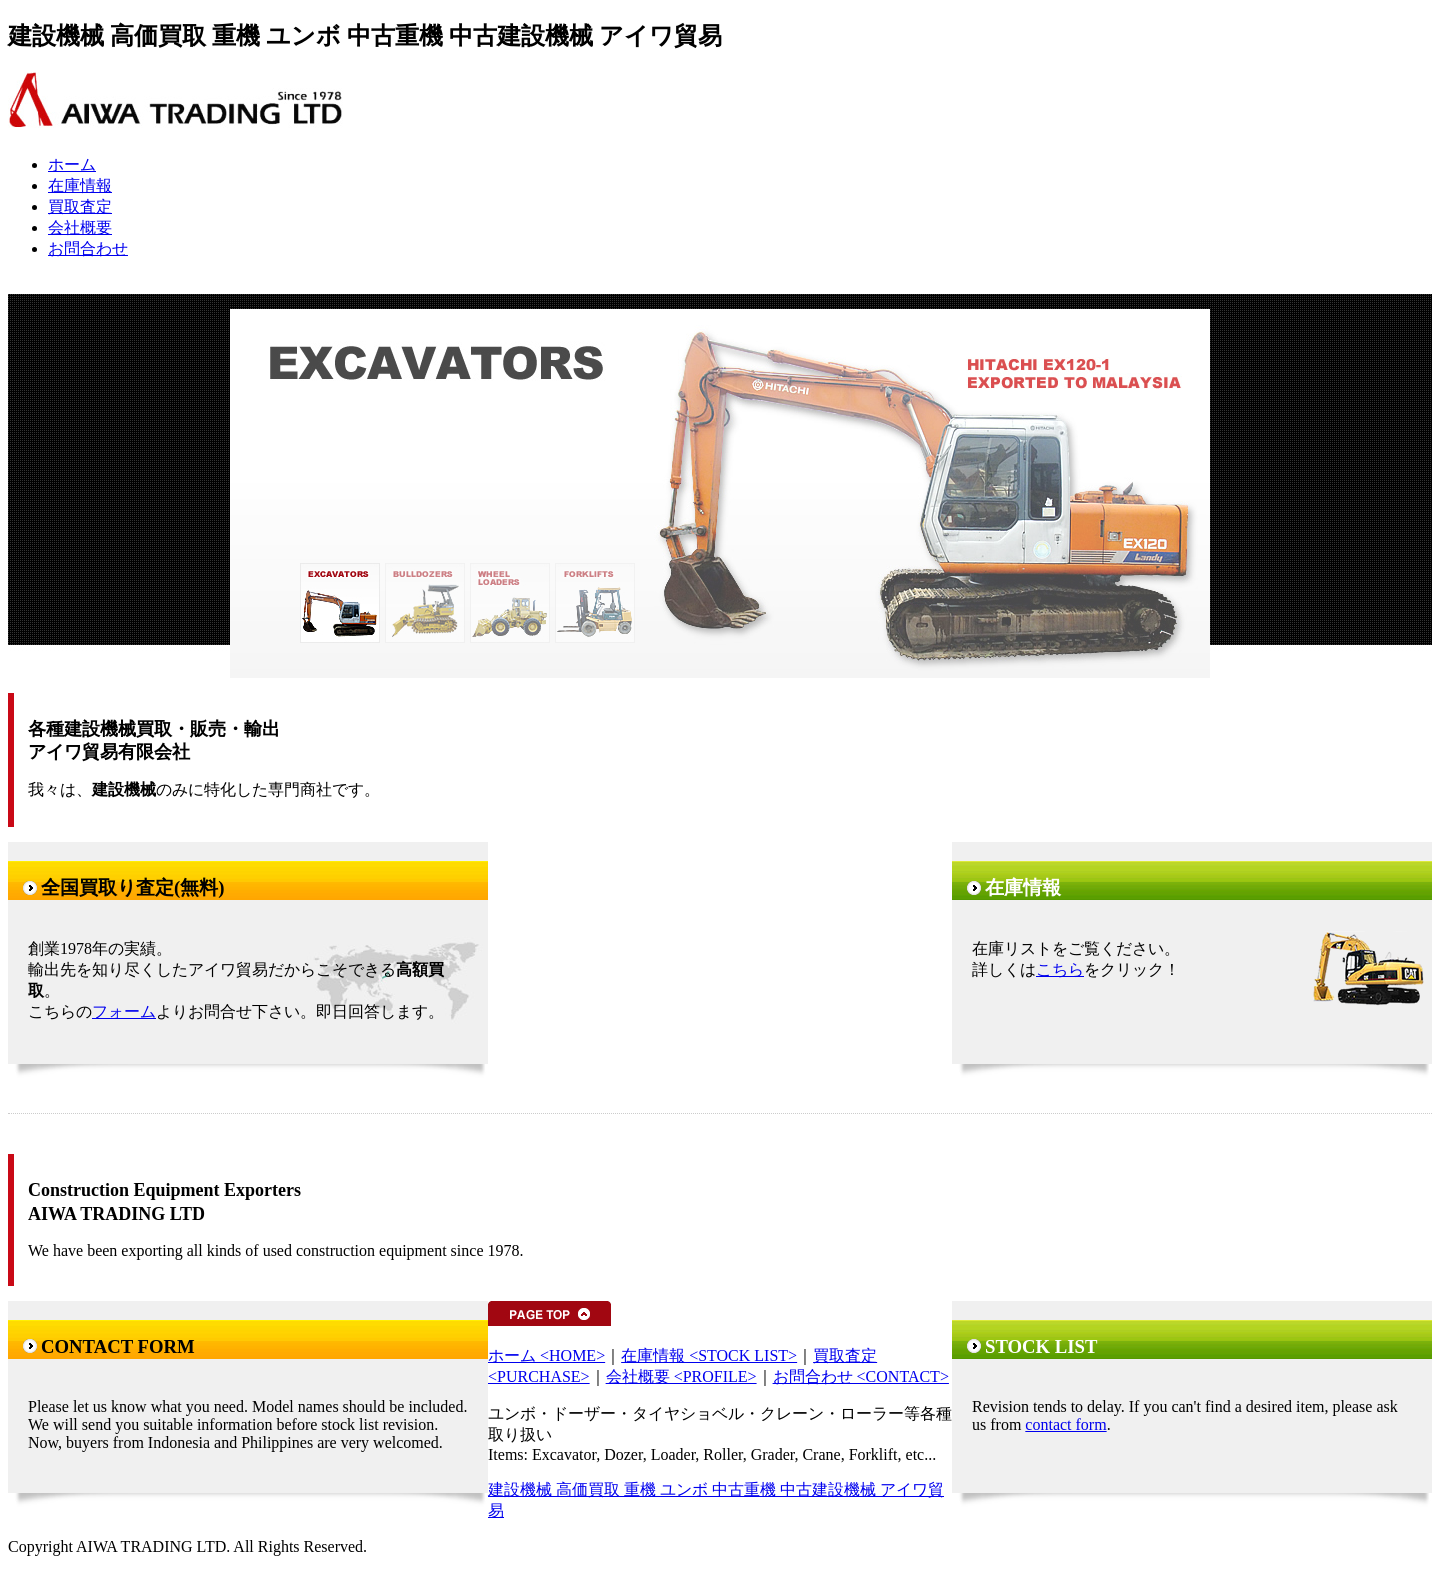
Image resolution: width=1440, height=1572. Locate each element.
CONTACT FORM (118, 1346)
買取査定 (80, 206)
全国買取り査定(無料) (132, 887)
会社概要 (80, 227)
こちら (1060, 969)
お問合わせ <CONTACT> (861, 1376)
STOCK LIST (1041, 1346)
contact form (1065, 1424)
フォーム (124, 1011)
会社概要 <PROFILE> (681, 1376)
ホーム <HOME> (546, 1355)
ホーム (72, 164)
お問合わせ (88, 248)
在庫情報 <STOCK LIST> (709, 1355)
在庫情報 (80, 185)
